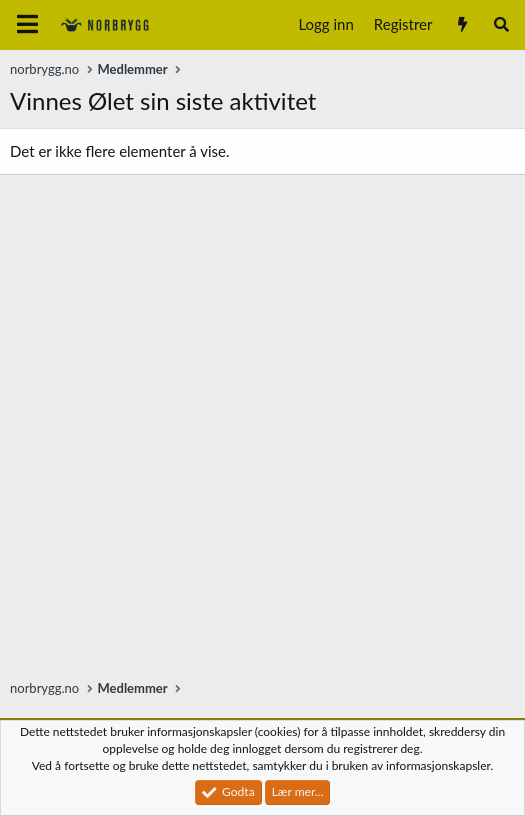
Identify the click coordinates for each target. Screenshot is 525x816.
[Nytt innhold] (461, 24)
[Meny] (27, 25)
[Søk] (501, 24)
